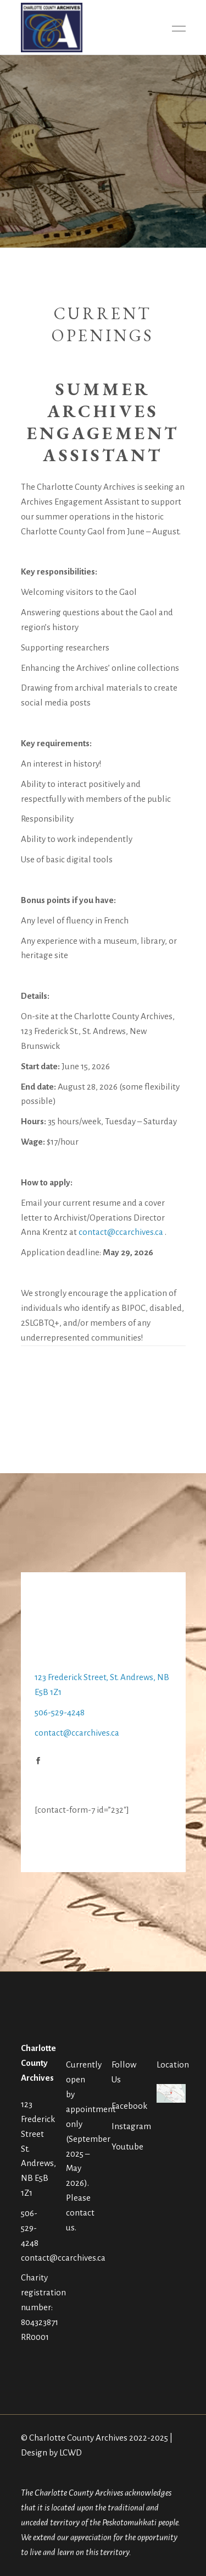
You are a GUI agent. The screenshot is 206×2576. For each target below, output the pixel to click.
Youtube (127, 2146)
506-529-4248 (60, 1712)
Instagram (131, 2126)
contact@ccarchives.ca (121, 1232)
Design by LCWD (51, 2452)
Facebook (129, 2105)
